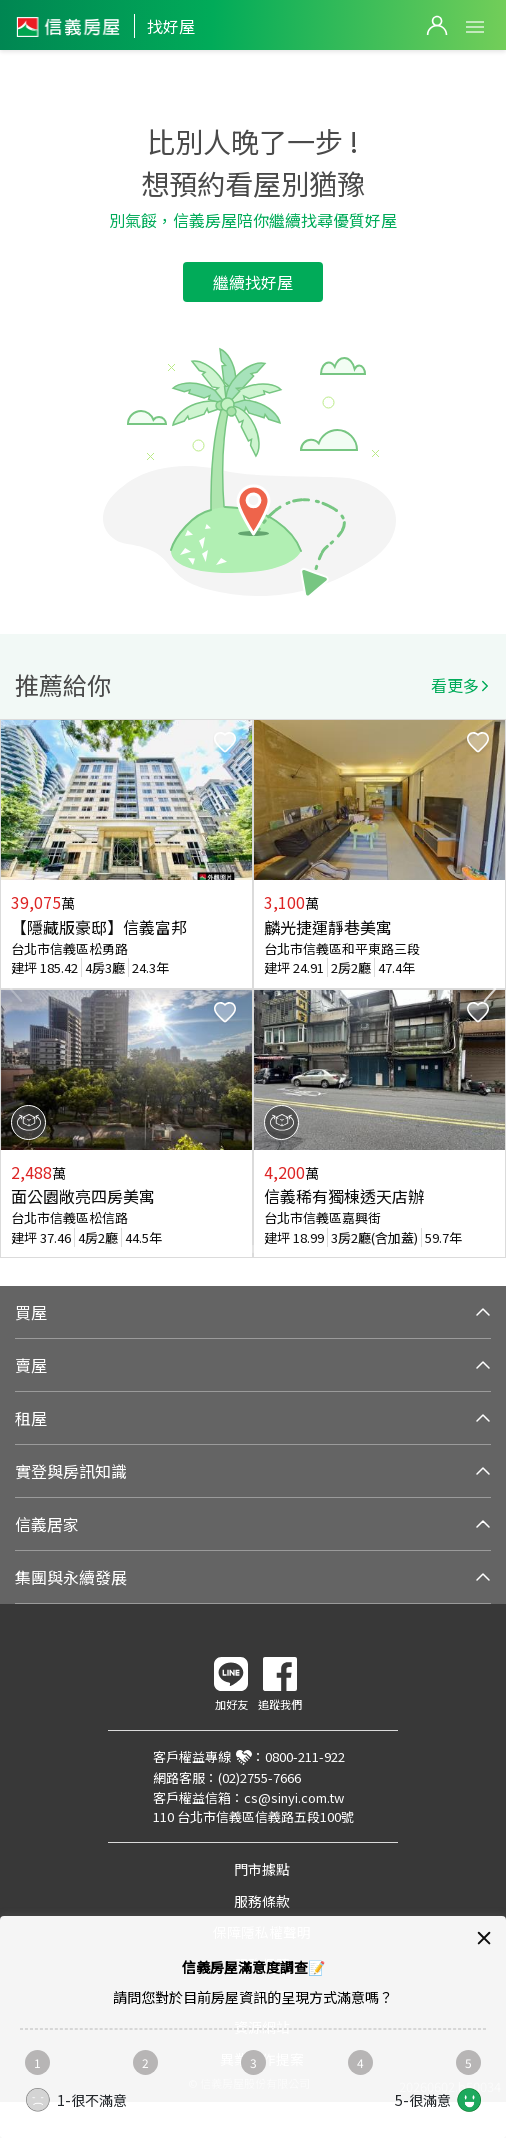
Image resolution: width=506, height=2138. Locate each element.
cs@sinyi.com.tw (294, 1797)
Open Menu (475, 27)
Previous (16, 989)
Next (490, 989)
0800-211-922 (305, 1756)
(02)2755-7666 (259, 1777)
